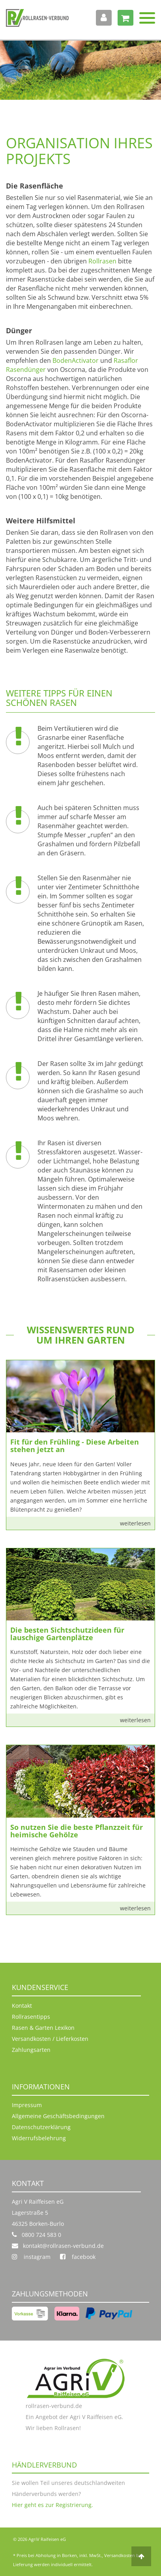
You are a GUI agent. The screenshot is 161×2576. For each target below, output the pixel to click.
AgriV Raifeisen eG (47, 2539)
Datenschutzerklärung (41, 2127)
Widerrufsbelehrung (39, 2138)
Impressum (27, 2105)
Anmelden (101, 17)
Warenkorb (123, 17)
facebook (77, 2257)
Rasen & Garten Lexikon (43, 2027)
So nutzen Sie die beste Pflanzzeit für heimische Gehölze (76, 1830)
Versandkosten (119, 2555)
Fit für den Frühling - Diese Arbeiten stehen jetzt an (74, 1445)
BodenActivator (75, 360)
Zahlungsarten (31, 2049)
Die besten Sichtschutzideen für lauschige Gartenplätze (67, 1633)
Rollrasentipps (31, 2016)
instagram (31, 2257)
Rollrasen (102, 261)
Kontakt (22, 2005)
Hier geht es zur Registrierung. (52, 2505)
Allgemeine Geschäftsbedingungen (58, 2116)
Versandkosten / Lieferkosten (50, 2038)
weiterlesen (135, 1523)
